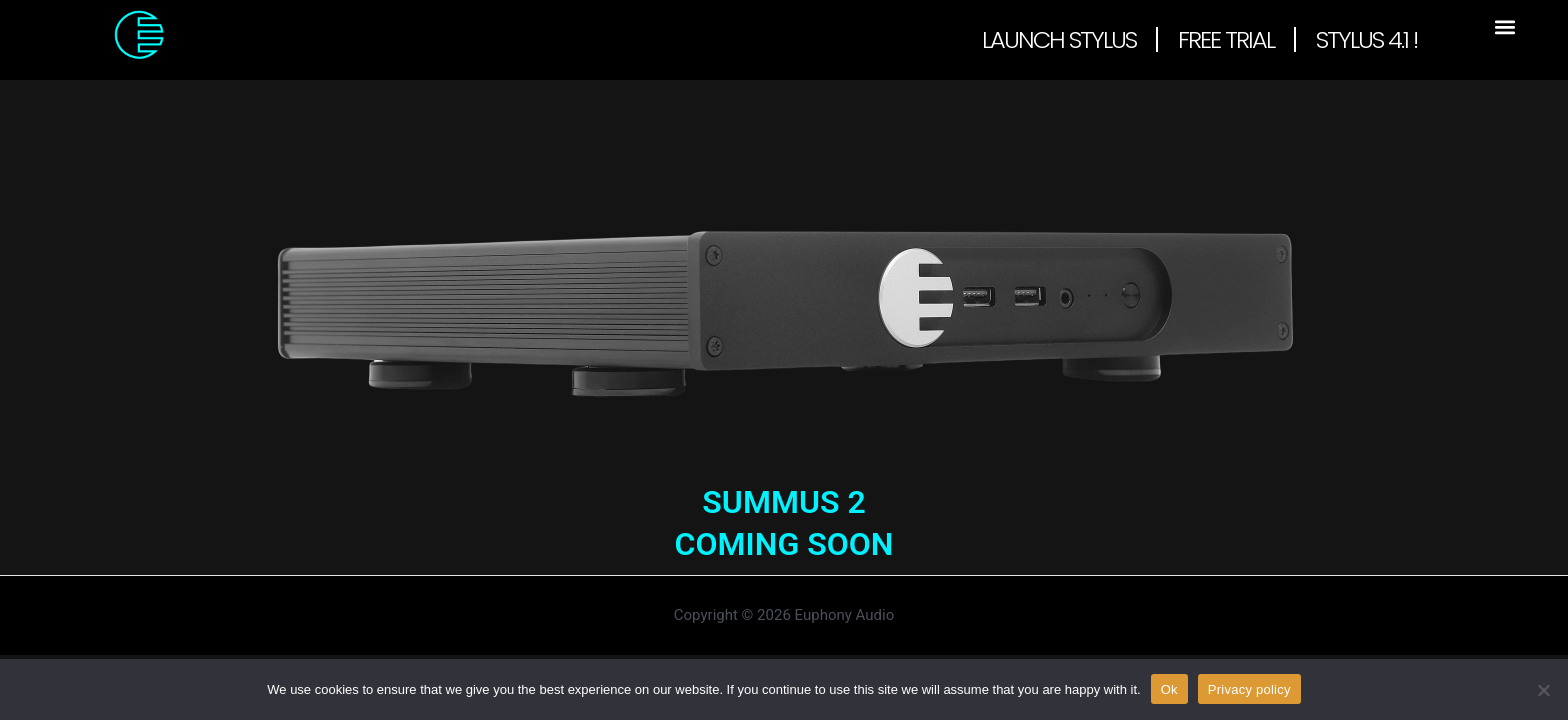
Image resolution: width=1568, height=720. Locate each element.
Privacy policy (1249, 688)
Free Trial (1226, 39)
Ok (1169, 688)
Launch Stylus (1059, 39)
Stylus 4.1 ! (1366, 39)
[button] (1504, 26)
